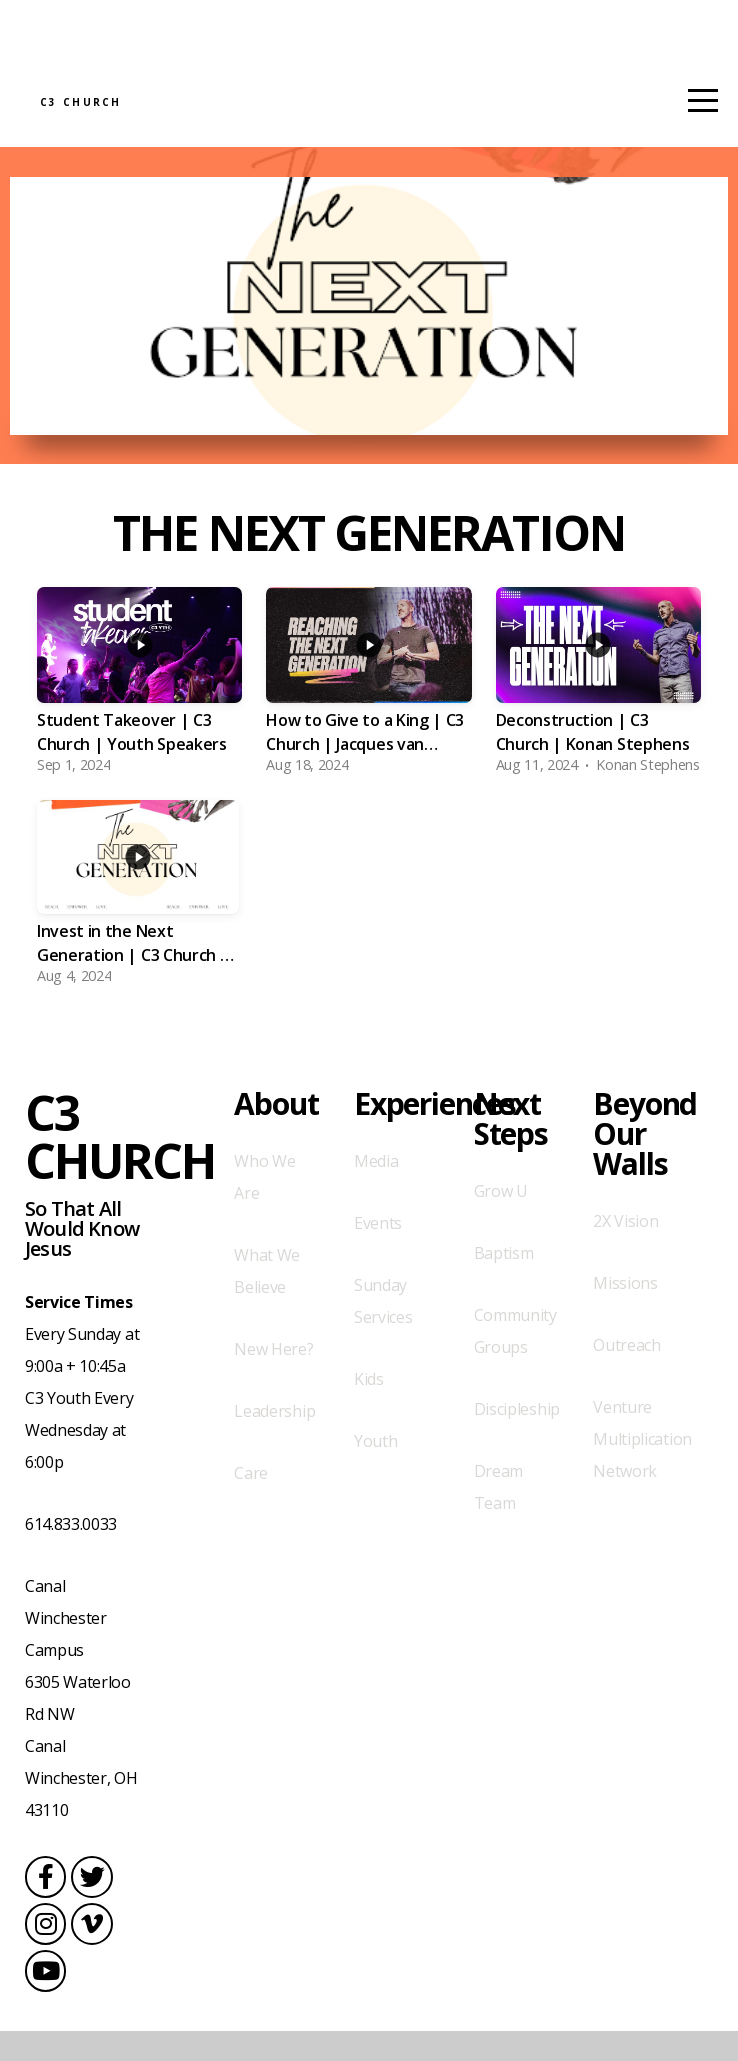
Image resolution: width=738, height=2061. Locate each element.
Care (251, 1503)
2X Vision (625, 1251)
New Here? (273, 1379)
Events (378, 1253)
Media (376, 1191)
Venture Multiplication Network (642, 1469)
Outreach (626, 1375)
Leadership (274, 1441)
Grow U (501, 1221)
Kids (369, 1409)
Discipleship (517, 1439)
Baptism (504, 1283)
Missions (625, 1313)
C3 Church (179, 118)
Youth (375, 1471)
